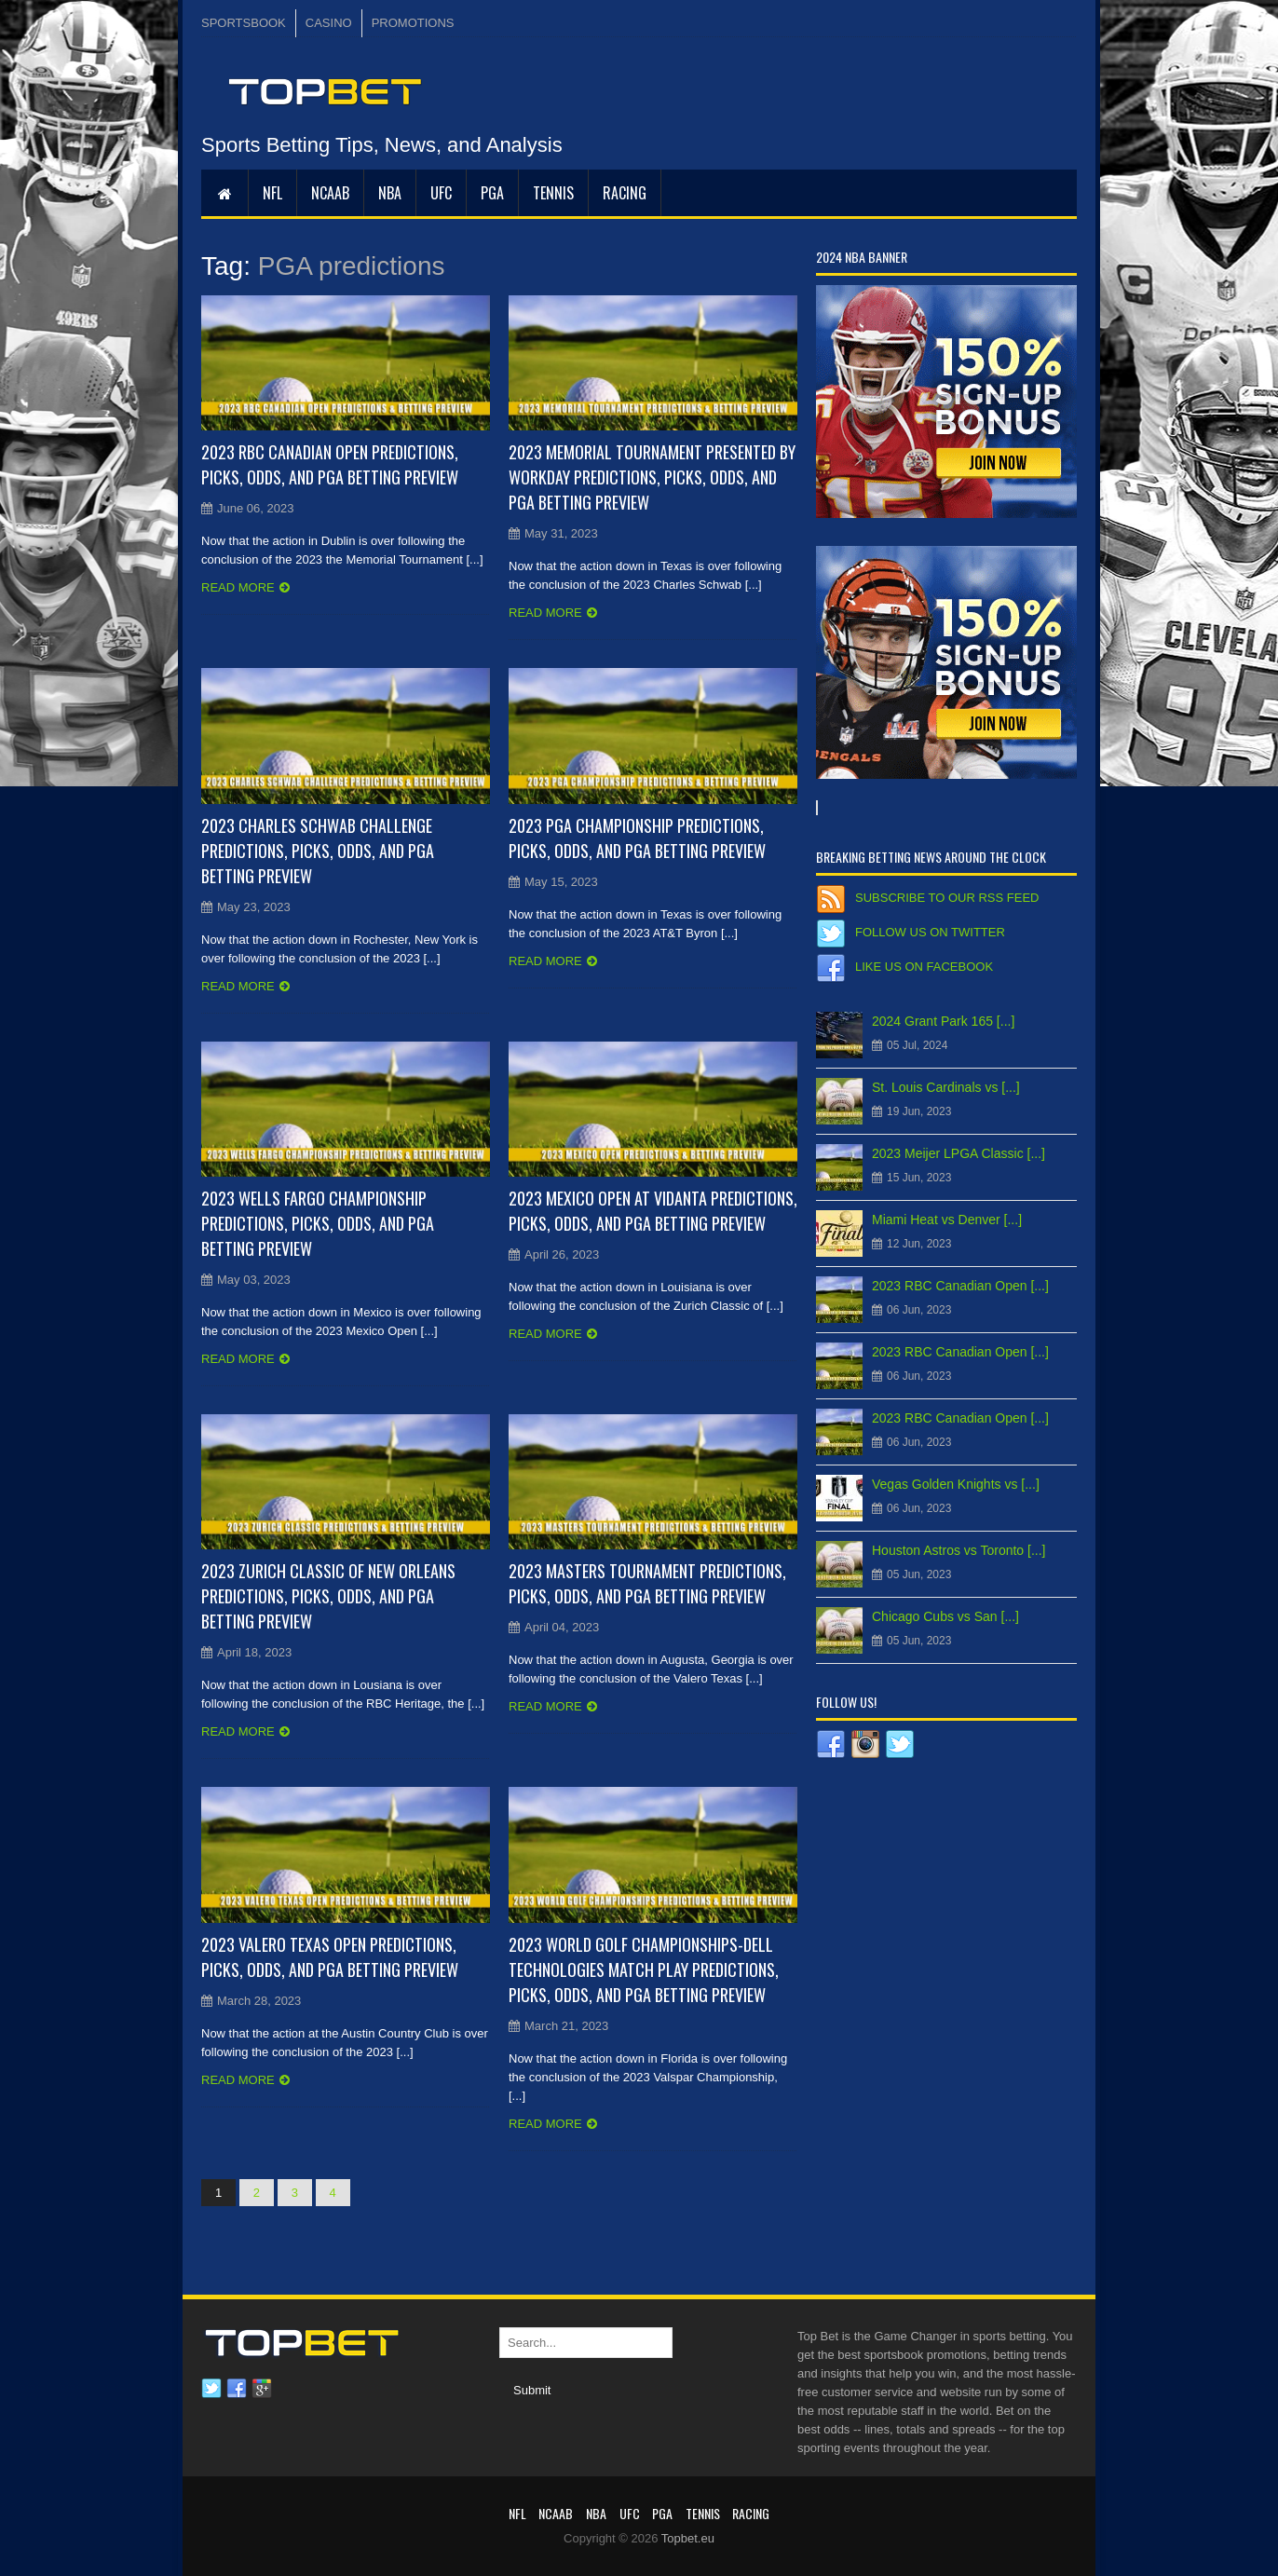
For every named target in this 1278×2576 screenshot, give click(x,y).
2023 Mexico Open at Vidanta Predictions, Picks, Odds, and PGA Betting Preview (653, 1210)
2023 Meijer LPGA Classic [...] (958, 1153)
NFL (272, 193)
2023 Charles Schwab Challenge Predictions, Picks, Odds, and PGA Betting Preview (317, 850)
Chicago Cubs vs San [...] (945, 1616)
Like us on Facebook (924, 967)
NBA (389, 193)
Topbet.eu (687, 2538)
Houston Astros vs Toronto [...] (959, 1550)
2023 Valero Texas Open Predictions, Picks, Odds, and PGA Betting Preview (329, 1957)
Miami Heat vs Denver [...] (947, 1219)
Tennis (553, 193)
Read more (238, 587)
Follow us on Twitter (930, 932)
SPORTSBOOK (243, 23)
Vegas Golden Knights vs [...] (956, 1484)
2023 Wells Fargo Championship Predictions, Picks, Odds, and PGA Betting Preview (317, 1223)
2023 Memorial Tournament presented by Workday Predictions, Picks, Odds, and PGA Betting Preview (652, 477)
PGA (492, 193)
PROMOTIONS (413, 23)
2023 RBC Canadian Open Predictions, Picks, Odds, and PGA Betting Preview (329, 464)
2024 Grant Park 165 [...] (943, 1021)
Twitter (211, 2388)
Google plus (262, 2388)
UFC (441, 193)
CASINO (329, 23)
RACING (624, 193)
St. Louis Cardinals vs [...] (946, 1087)
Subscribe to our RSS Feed (947, 898)
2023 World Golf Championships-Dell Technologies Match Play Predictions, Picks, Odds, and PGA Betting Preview (644, 1969)
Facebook (236, 2388)
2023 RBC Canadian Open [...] (960, 1285)
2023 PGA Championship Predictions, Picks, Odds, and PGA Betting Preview (637, 838)
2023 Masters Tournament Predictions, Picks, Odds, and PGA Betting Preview (647, 1583)
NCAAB (330, 193)
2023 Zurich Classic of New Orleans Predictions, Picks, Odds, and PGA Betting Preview (328, 1596)
